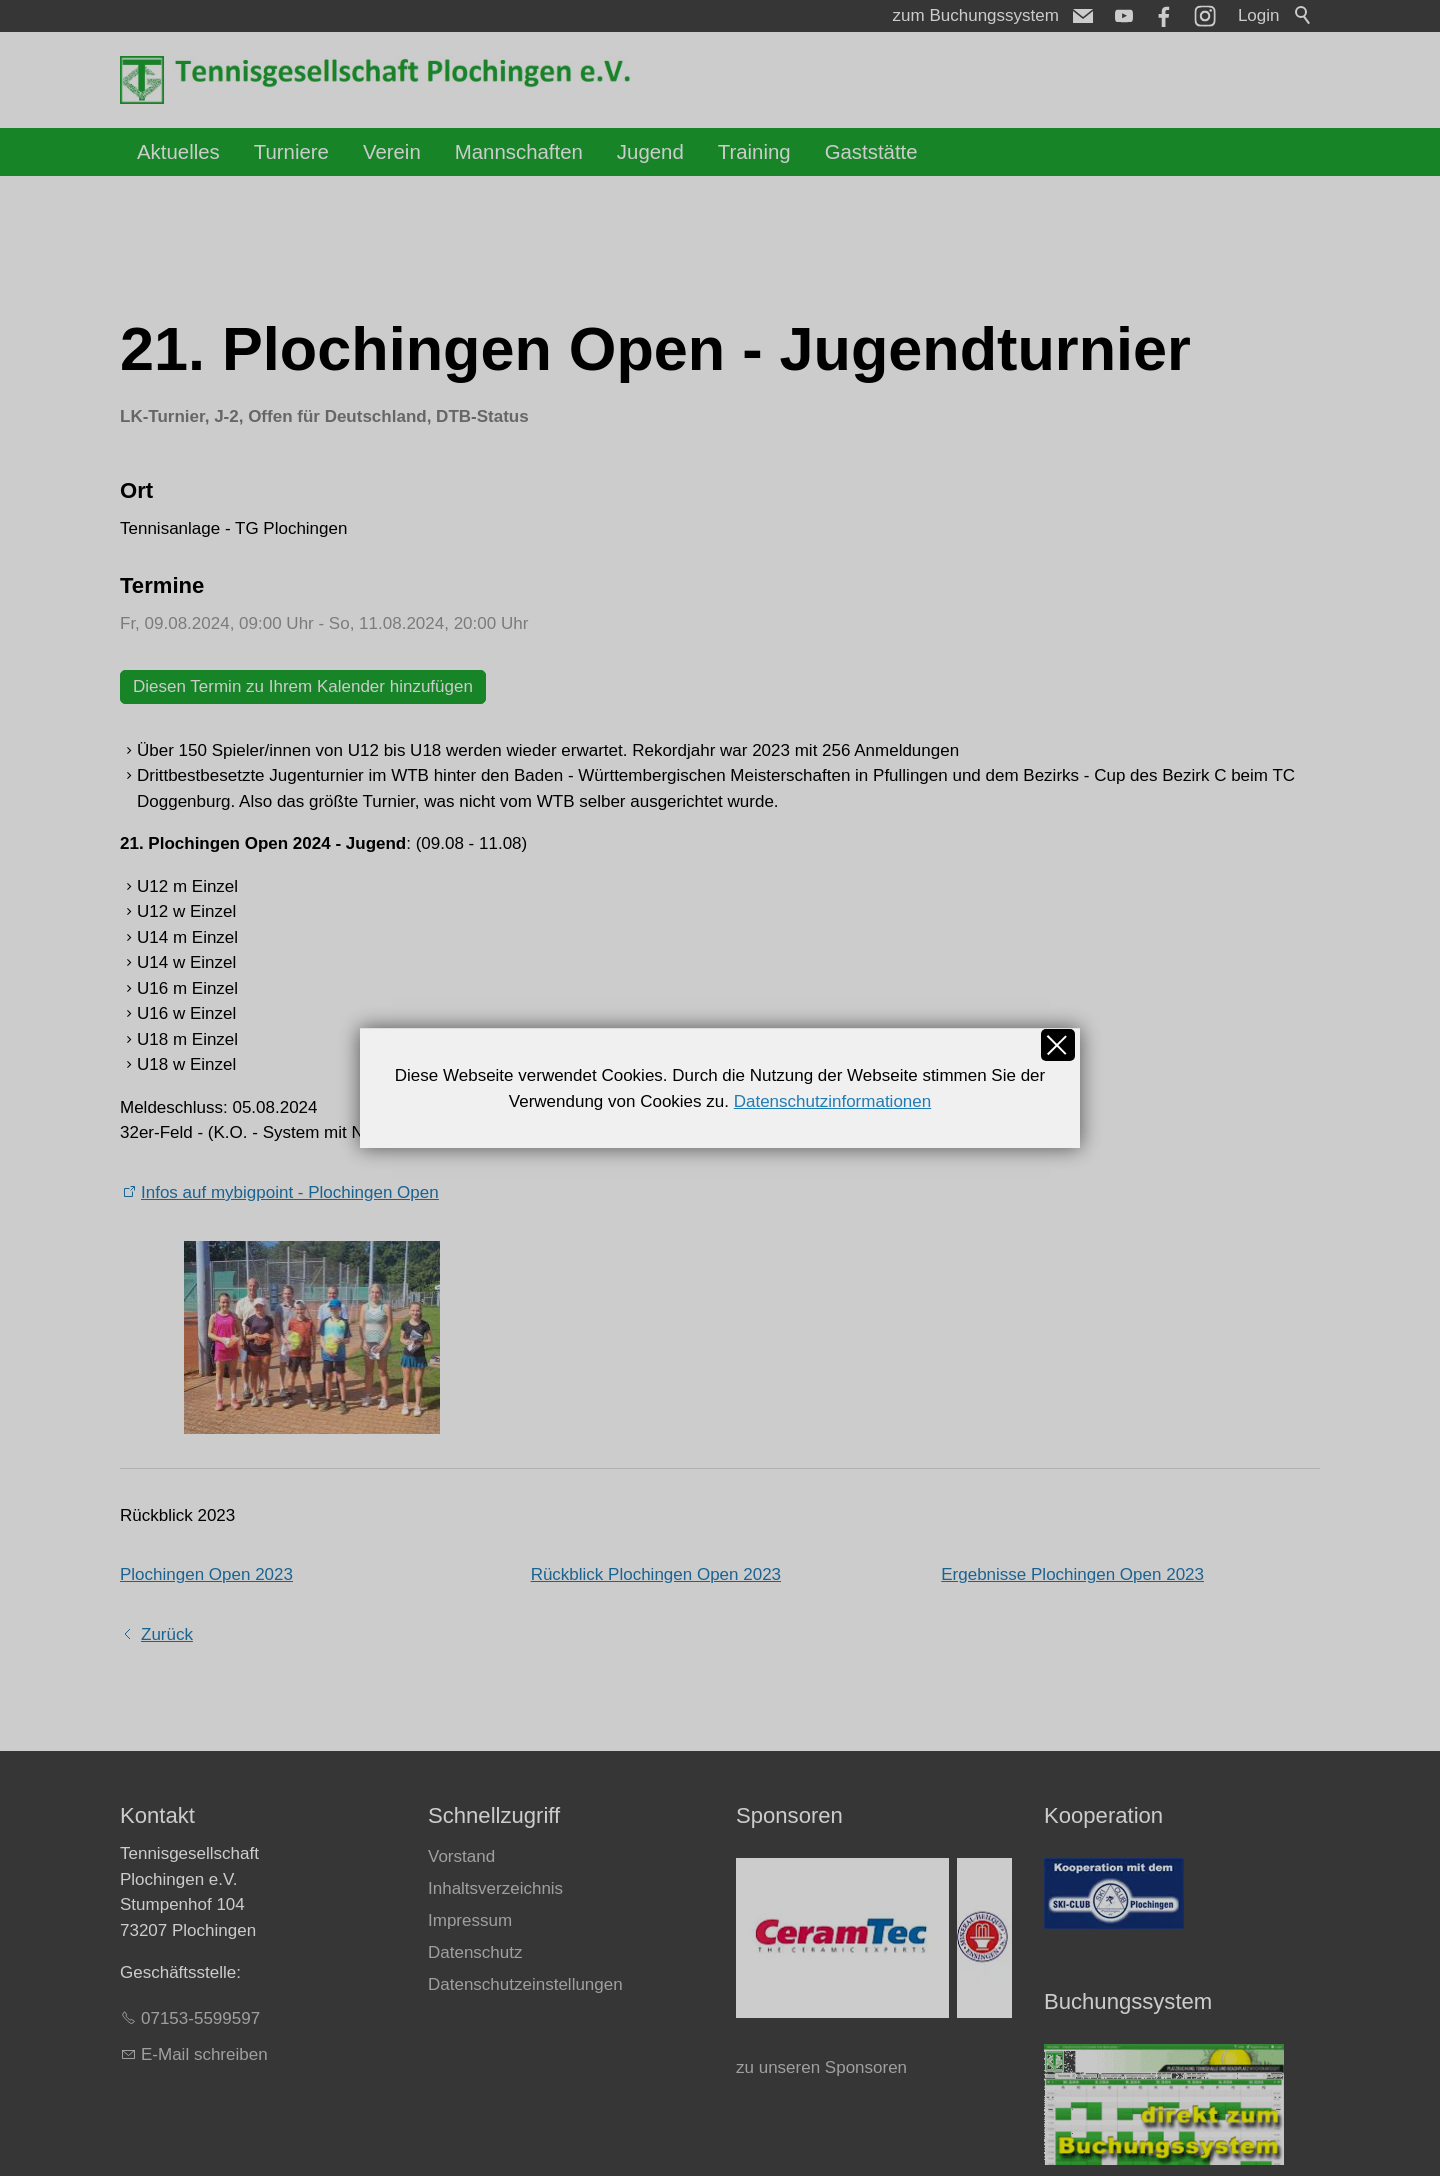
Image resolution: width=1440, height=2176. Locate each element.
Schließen (1058, 1045)
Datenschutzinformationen (833, 1101)
